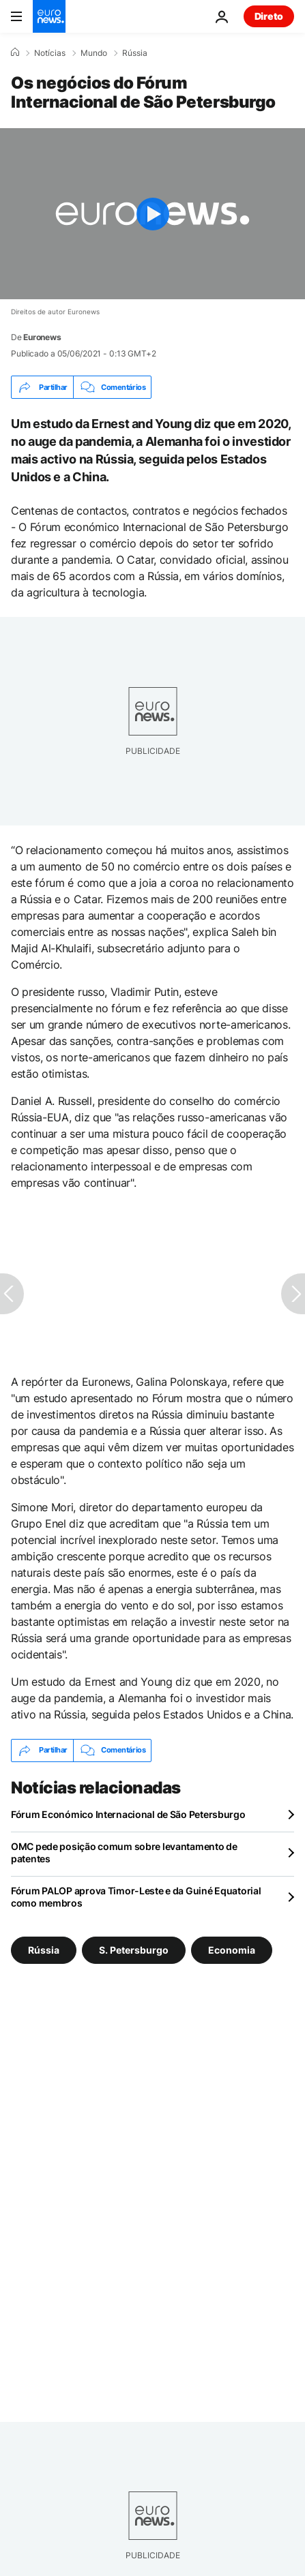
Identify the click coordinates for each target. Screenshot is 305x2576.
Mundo (94, 53)
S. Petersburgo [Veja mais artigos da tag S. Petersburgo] (134, 1949)
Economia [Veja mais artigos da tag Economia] (231, 1949)
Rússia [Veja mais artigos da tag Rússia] (43, 1949)
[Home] (15, 52)
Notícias (50, 53)
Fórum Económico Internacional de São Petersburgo (128, 1814)
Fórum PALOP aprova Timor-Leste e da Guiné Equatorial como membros (136, 1897)
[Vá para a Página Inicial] (49, 16)
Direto (269, 16)
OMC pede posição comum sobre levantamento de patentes (124, 1852)
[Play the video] (152, 213)
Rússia (134, 53)
